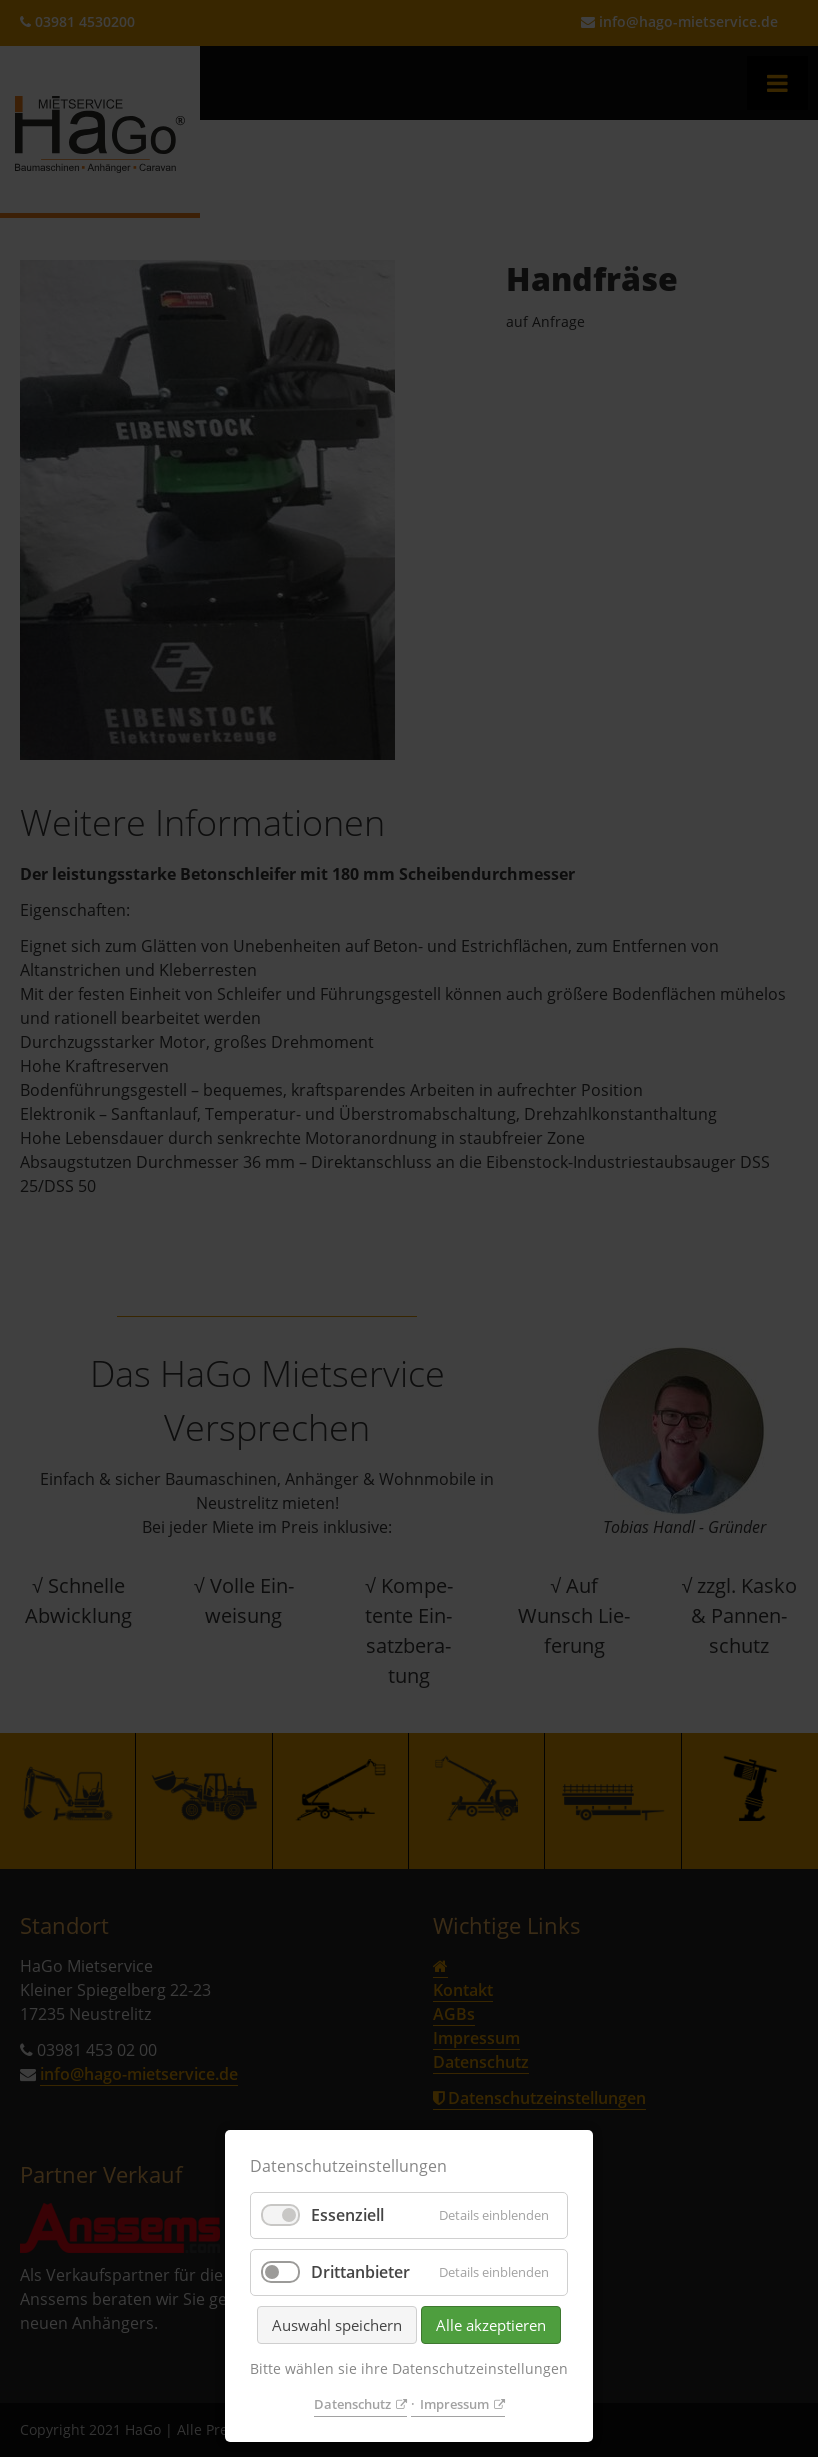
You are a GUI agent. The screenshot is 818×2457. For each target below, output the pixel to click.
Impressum (454, 2404)
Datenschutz (352, 2404)
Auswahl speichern (337, 2325)
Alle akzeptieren (491, 2325)
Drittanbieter (360, 2272)
